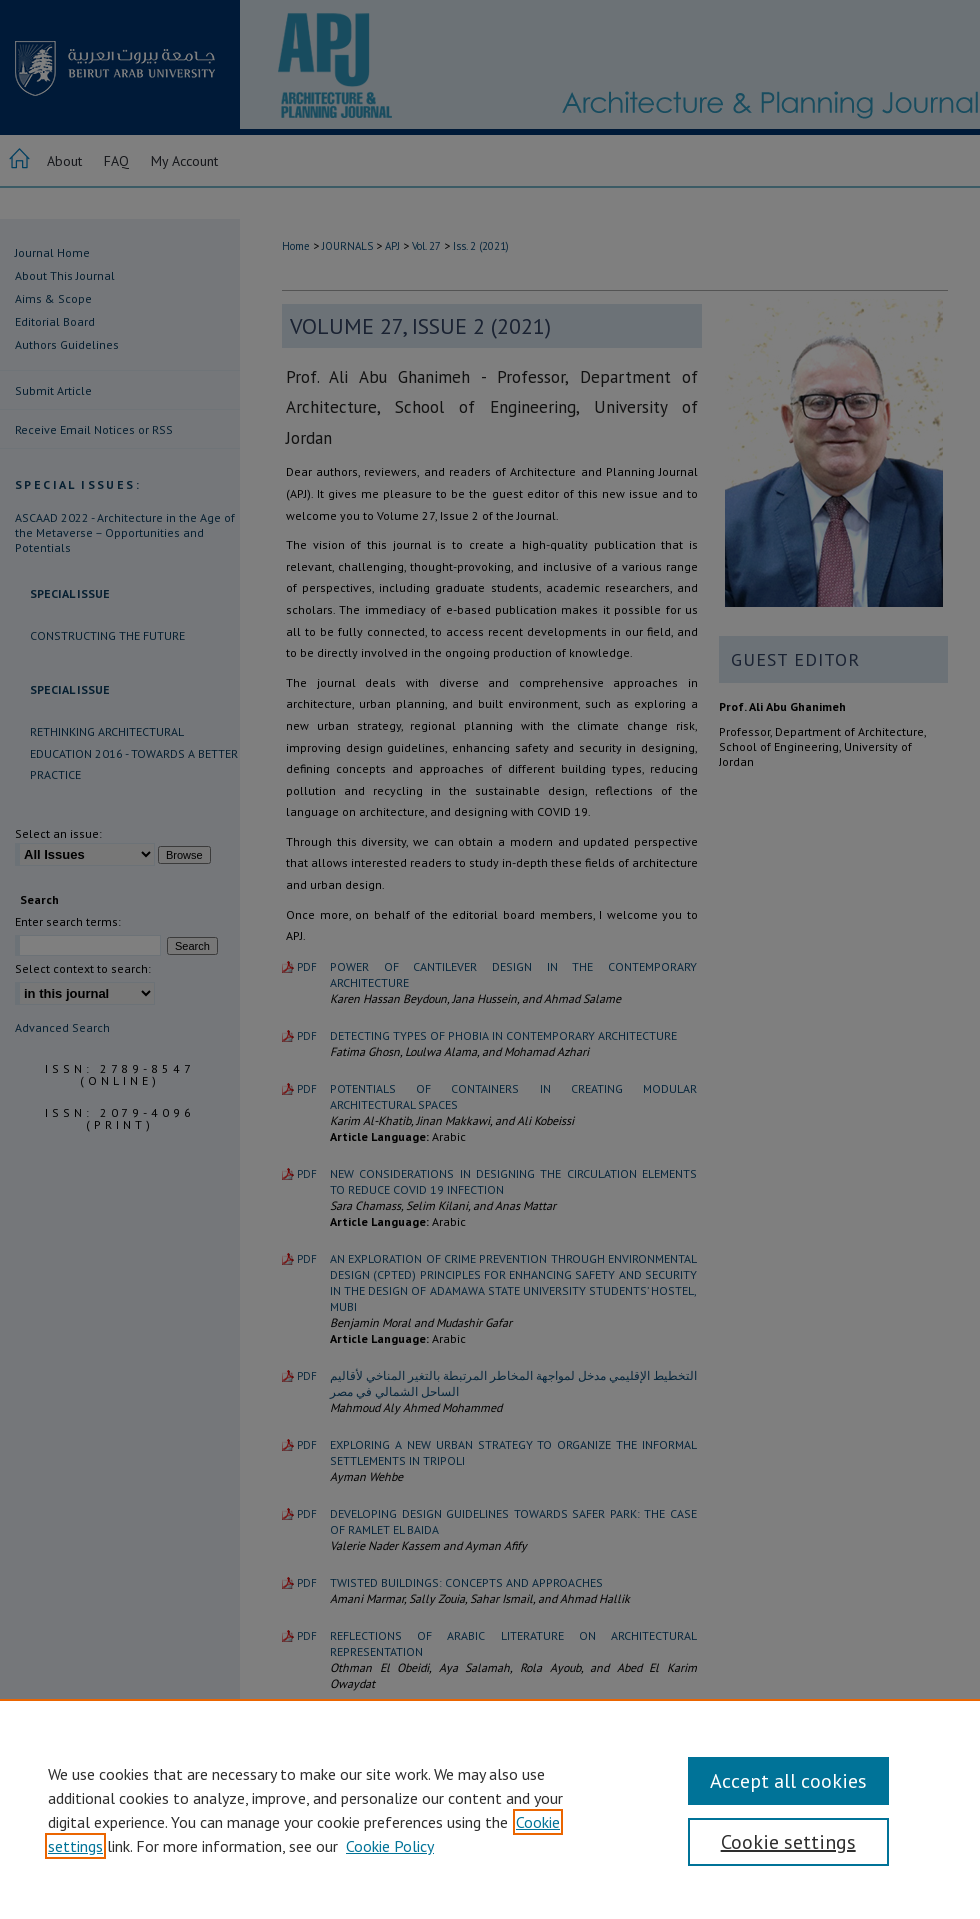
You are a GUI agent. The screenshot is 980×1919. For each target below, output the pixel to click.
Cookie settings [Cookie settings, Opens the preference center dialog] (788, 1842)
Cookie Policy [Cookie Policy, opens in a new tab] (390, 1846)
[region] (490, 1809)
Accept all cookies (788, 1781)
